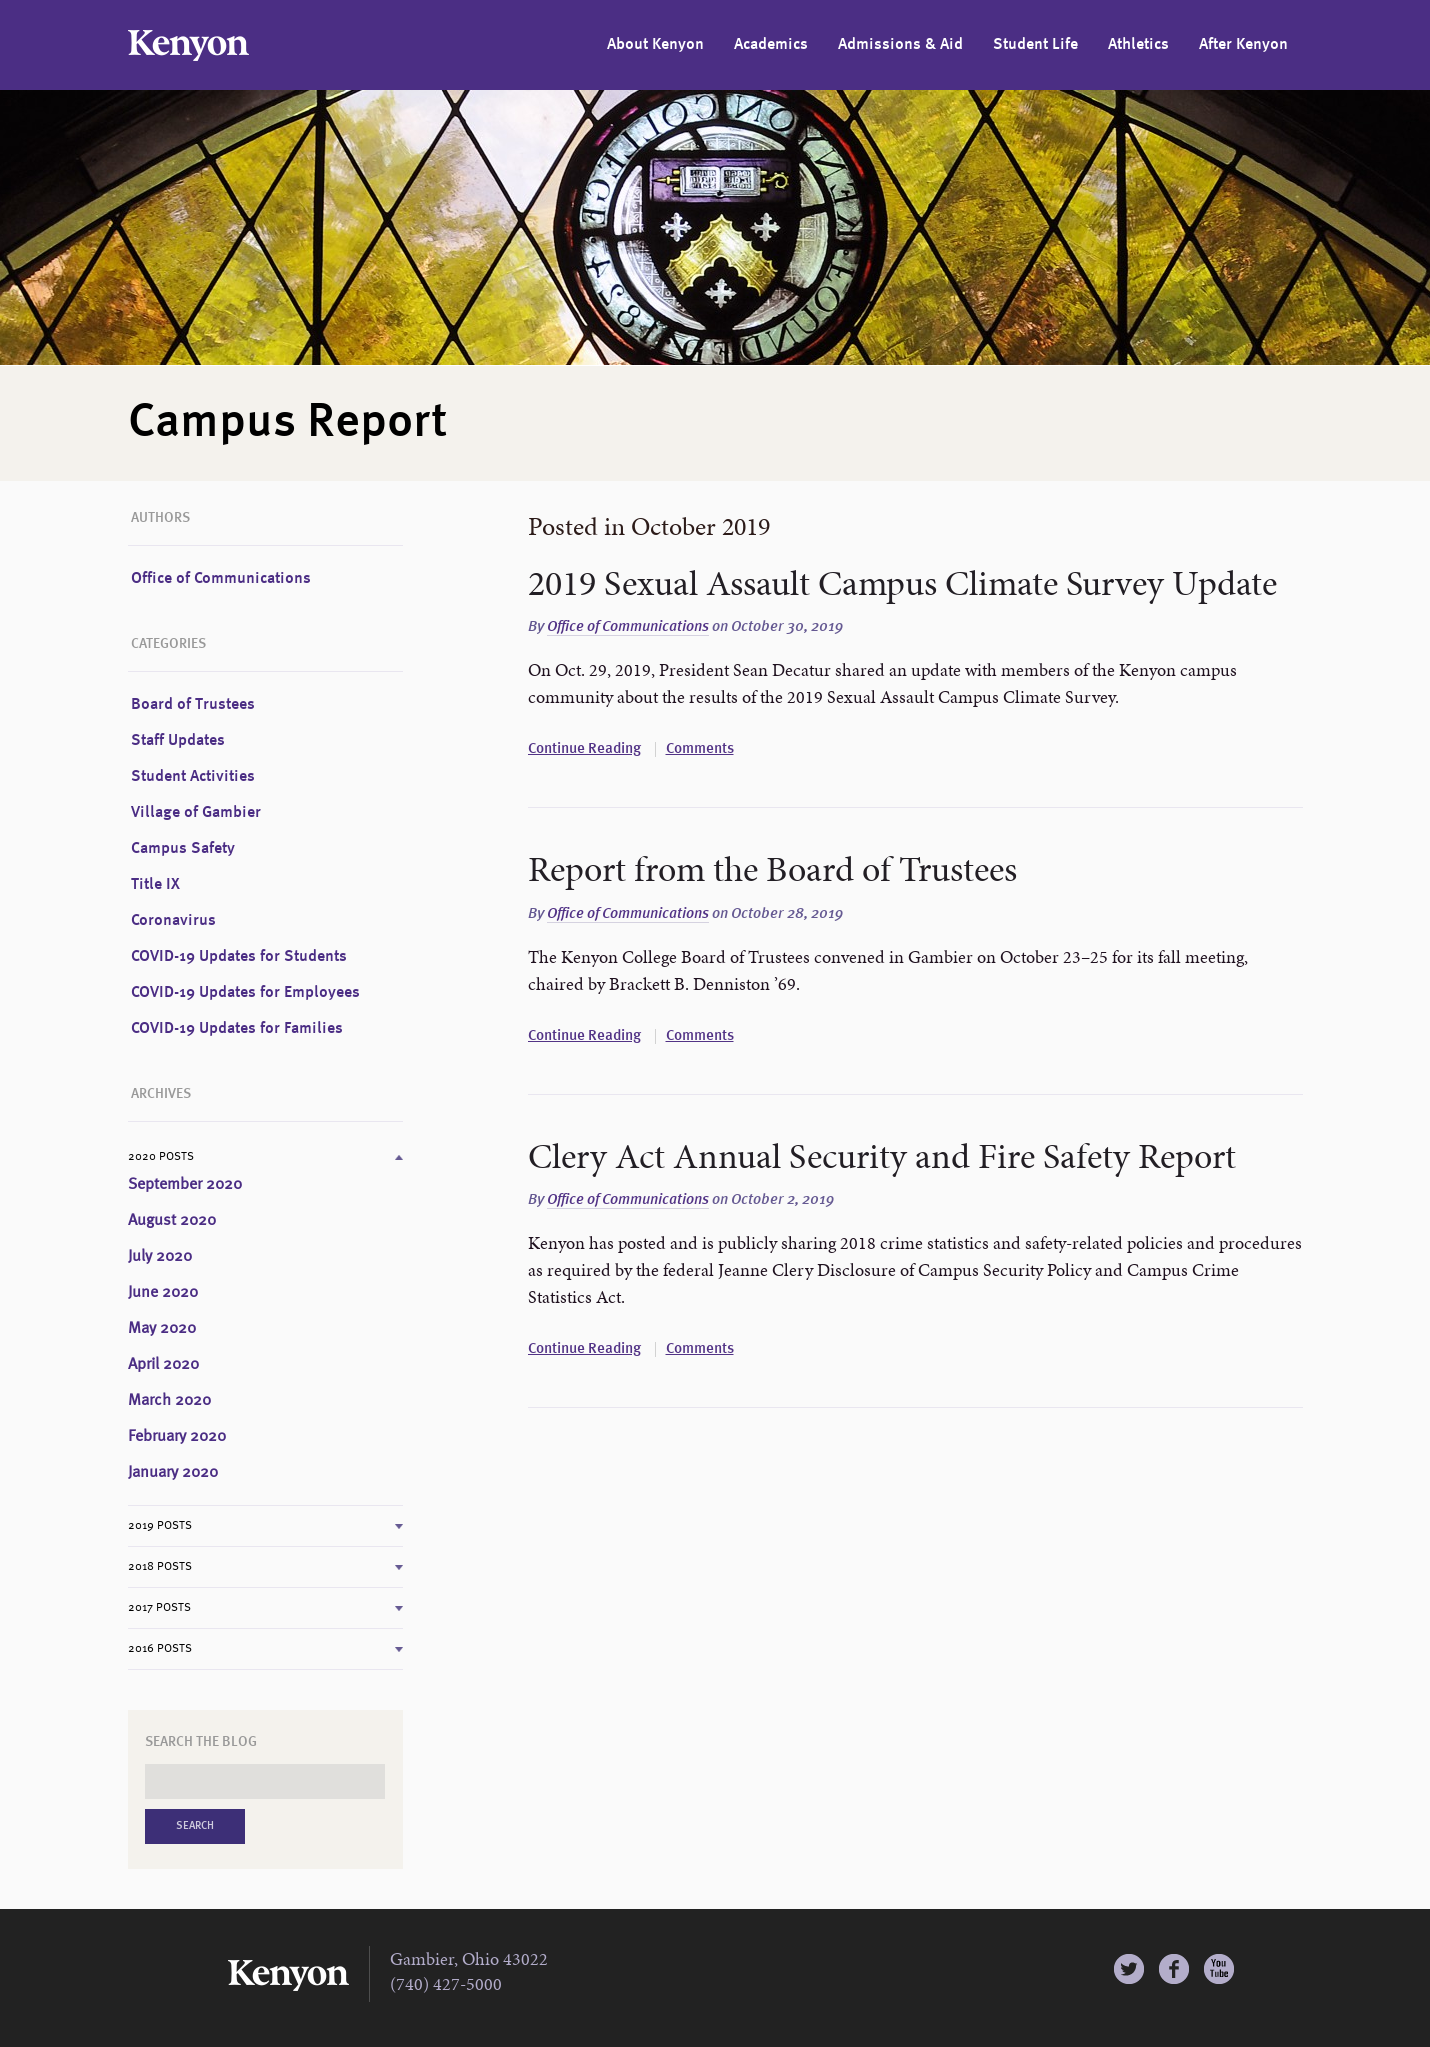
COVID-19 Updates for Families (237, 1029)
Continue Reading (584, 749)
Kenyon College (188, 45)
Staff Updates (178, 741)
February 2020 (177, 1437)
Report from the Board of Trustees (772, 869)
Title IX (155, 885)
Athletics (1138, 45)
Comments (700, 749)
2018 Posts (160, 1567)
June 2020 (163, 1293)
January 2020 (173, 1473)
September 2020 (185, 1185)
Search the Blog (201, 1742)
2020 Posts (161, 1157)
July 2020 (160, 1257)
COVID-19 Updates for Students (239, 957)
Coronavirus (173, 921)
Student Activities (193, 777)
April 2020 (163, 1365)
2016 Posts (160, 1649)
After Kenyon (1243, 45)
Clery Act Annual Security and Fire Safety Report (882, 1156)
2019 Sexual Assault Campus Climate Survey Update (902, 583)
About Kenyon (655, 45)
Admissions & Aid (900, 45)
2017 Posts (159, 1608)
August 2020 (172, 1221)
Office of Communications (628, 627)
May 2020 (162, 1329)
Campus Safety (183, 849)
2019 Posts (160, 1526)
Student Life (1035, 45)
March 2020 (169, 1401)
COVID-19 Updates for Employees (245, 993)
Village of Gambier (196, 813)
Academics (771, 45)
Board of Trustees (193, 705)
